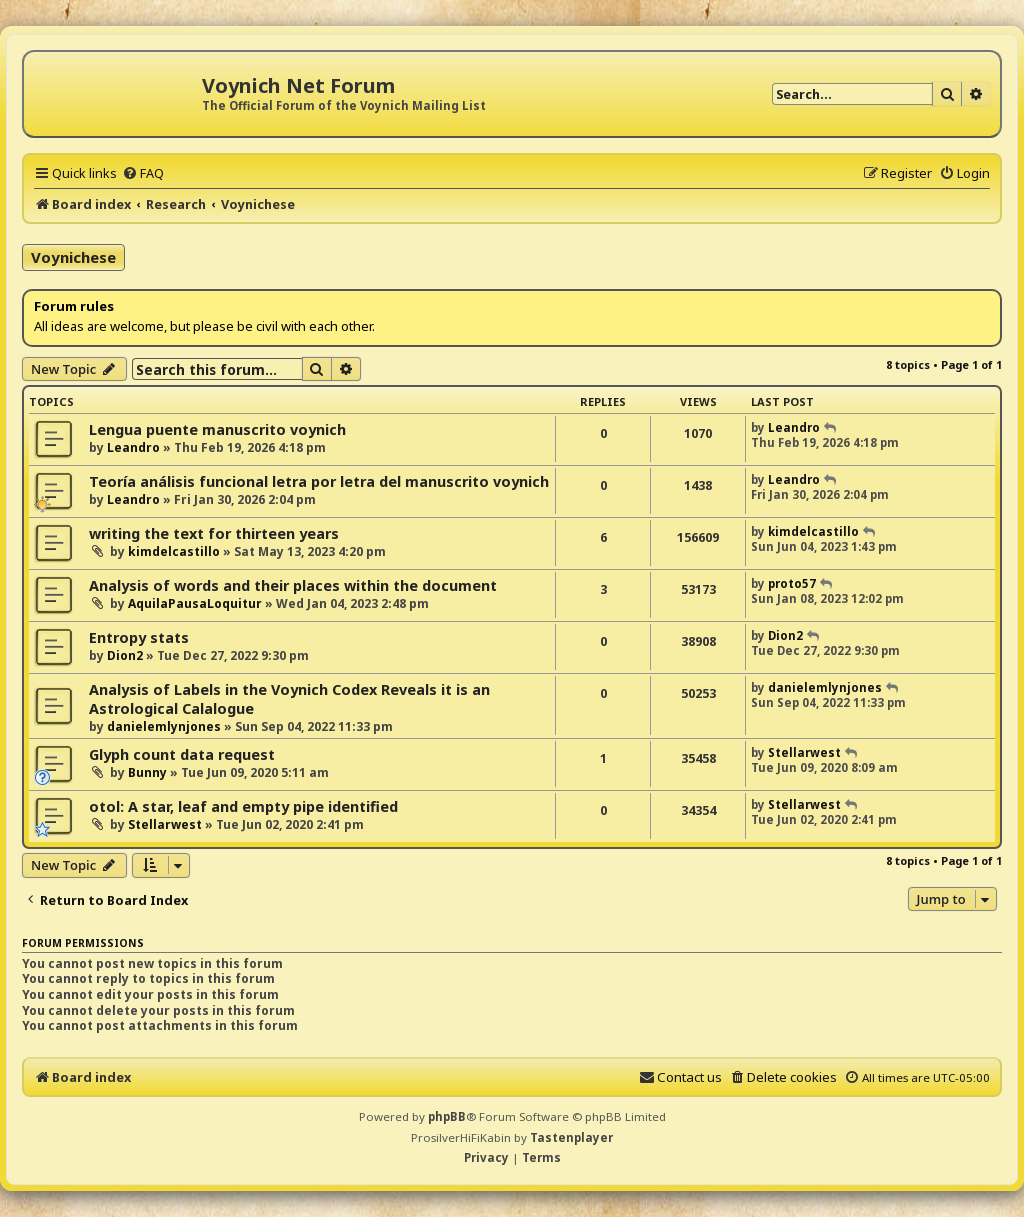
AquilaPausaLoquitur (195, 603)
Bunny (147, 772)
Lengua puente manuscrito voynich (217, 429)
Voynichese (73, 257)
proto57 (792, 583)
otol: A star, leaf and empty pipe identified (243, 806)
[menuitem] (143, 173)
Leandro (133, 447)
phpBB (447, 1116)
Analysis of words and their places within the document (293, 585)
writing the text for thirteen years (214, 533)
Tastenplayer (571, 1137)
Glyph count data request (182, 754)
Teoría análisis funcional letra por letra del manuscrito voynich (319, 481)
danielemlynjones (164, 726)
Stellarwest (804, 752)
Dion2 (125, 655)
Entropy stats (139, 637)
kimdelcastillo (174, 551)
